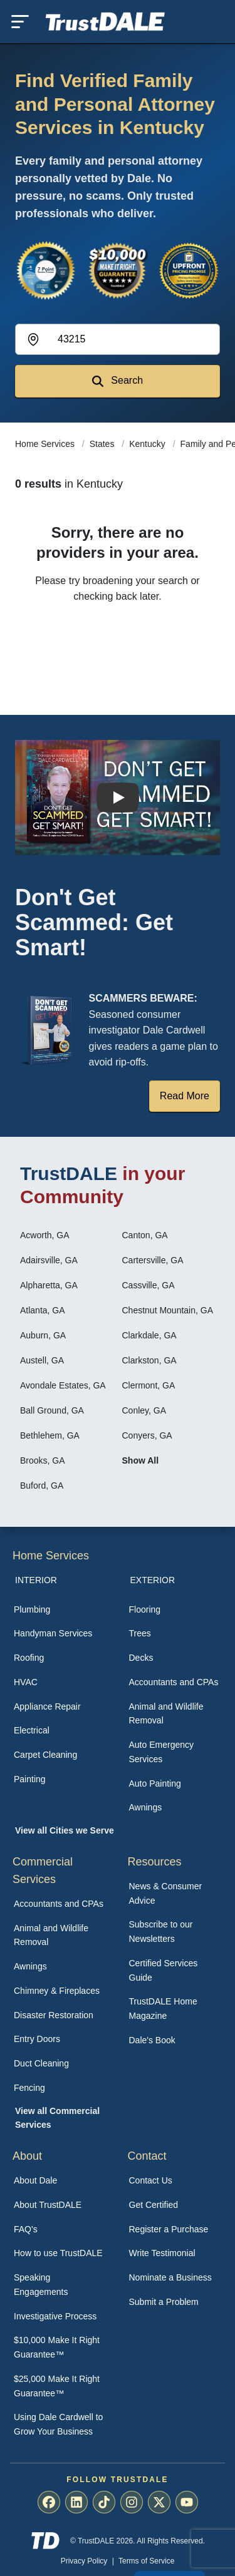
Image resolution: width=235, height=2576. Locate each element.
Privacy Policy (84, 2561)
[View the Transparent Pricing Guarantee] (189, 270)
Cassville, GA (148, 1285)
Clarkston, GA (149, 1360)
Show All (140, 1460)
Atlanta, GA (42, 1310)
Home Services (46, 444)
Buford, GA (41, 1485)
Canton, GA (145, 1235)
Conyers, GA (147, 1435)
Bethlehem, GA (50, 1435)
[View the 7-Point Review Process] (45, 270)
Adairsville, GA (49, 1260)
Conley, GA (144, 1410)
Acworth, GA (45, 1235)
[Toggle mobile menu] (20, 21)
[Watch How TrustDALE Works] (118, 798)
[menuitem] (60, 1610)
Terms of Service (146, 2561)
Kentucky (148, 444)
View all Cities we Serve (64, 1830)
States (103, 444)
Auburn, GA (43, 1335)
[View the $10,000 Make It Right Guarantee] (117, 270)
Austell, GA (42, 1360)
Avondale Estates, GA (63, 1385)
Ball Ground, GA (52, 1410)
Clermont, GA (148, 1385)
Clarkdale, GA (149, 1335)
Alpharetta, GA (49, 1285)
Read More (184, 1095)
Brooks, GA (42, 1460)
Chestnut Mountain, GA (168, 1310)
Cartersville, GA (153, 1260)
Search (117, 381)
